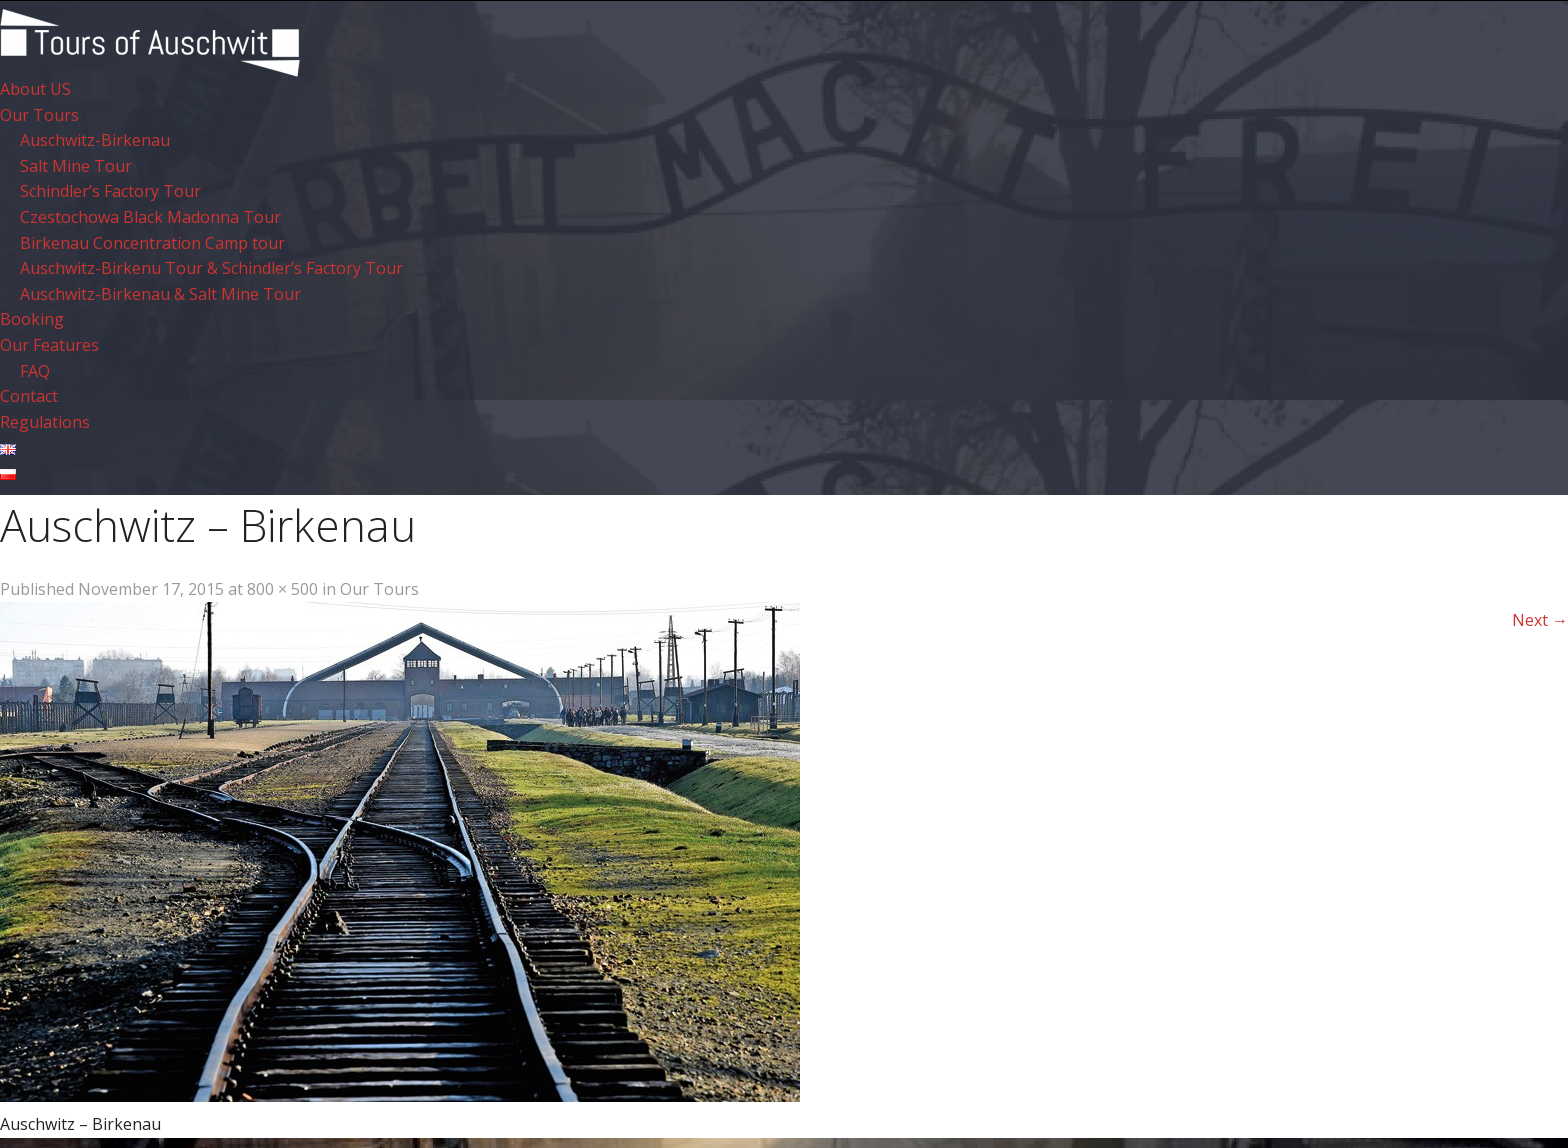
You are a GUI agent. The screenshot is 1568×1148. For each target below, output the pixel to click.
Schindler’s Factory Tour (110, 191)
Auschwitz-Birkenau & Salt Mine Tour (160, 294)
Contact (29, 396)
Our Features (49, 345)
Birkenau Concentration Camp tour (152, 243)
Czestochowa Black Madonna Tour (150, 217)
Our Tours (39, 115)
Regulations (45, 422)
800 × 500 (282, 589)
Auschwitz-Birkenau (95, 140)
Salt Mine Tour (76, 166)
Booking (32, 319)
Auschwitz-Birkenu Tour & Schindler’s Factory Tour (211, 268)
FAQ (35, 371)
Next (1540, 620)
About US (35, 89)
